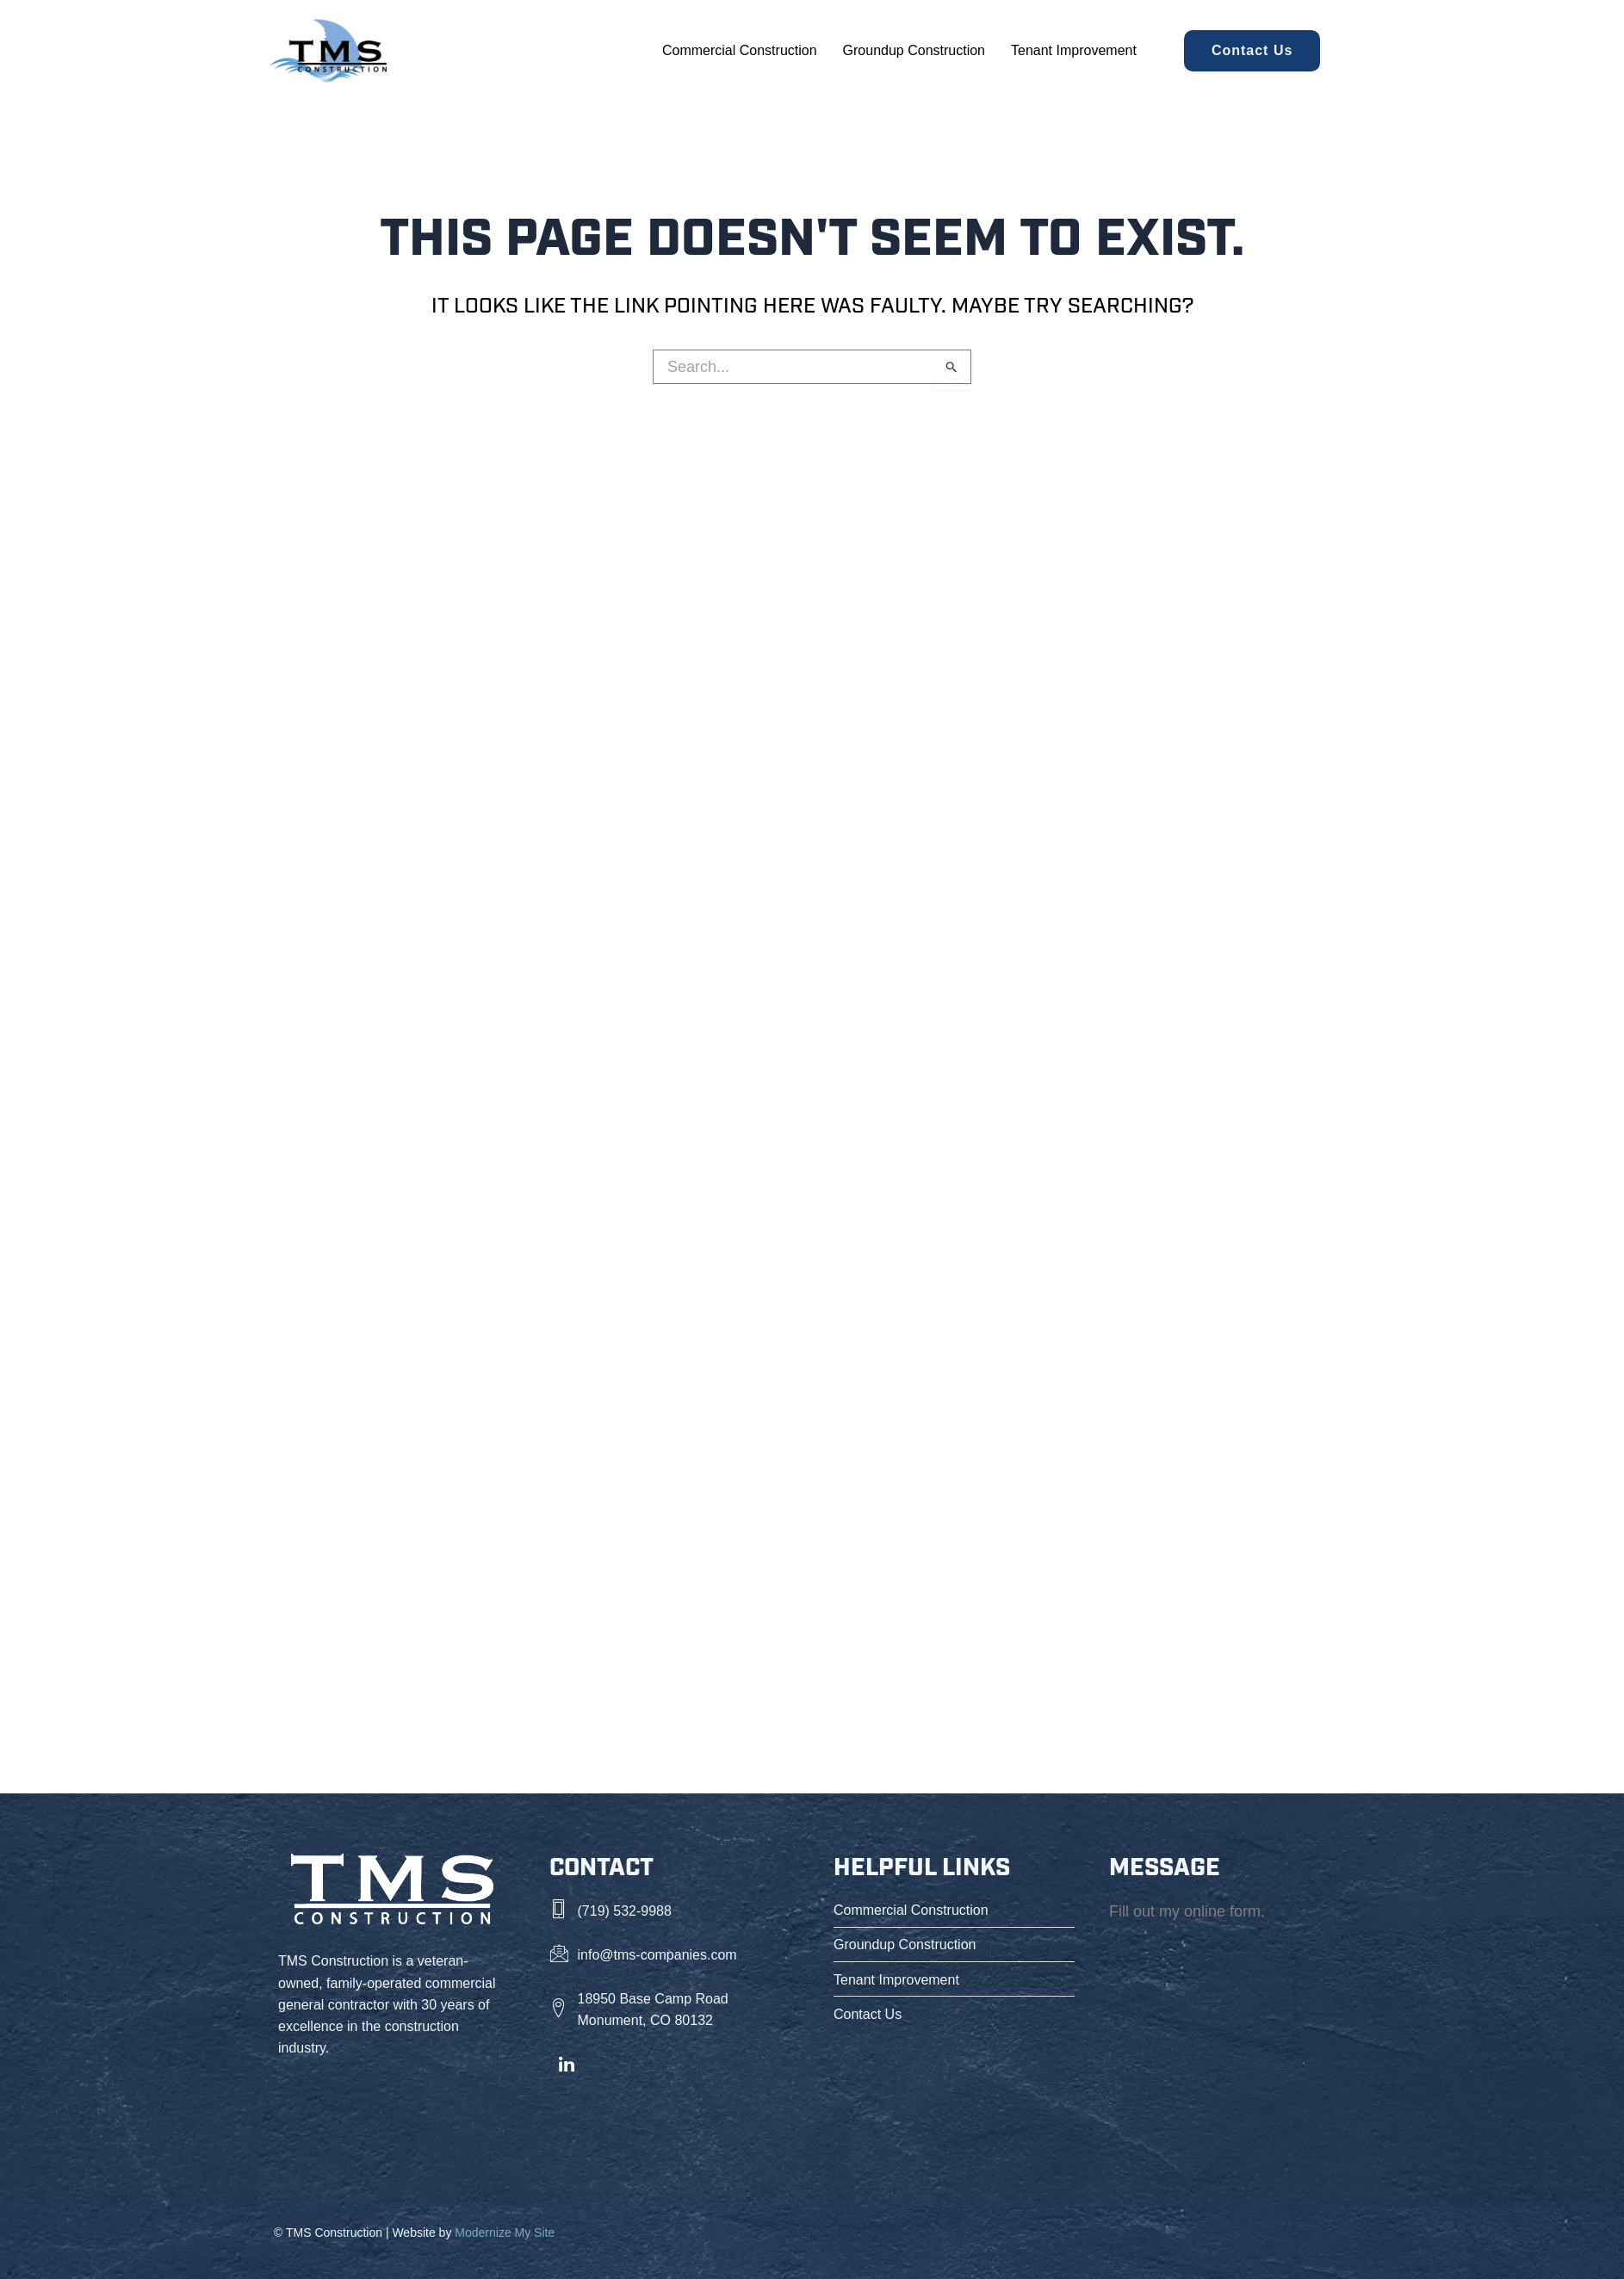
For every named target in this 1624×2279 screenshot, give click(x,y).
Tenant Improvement (1074, 50)
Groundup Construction (914, 50)
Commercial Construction (739, 50)
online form (1222, 1911)
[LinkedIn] (567, 2065)
